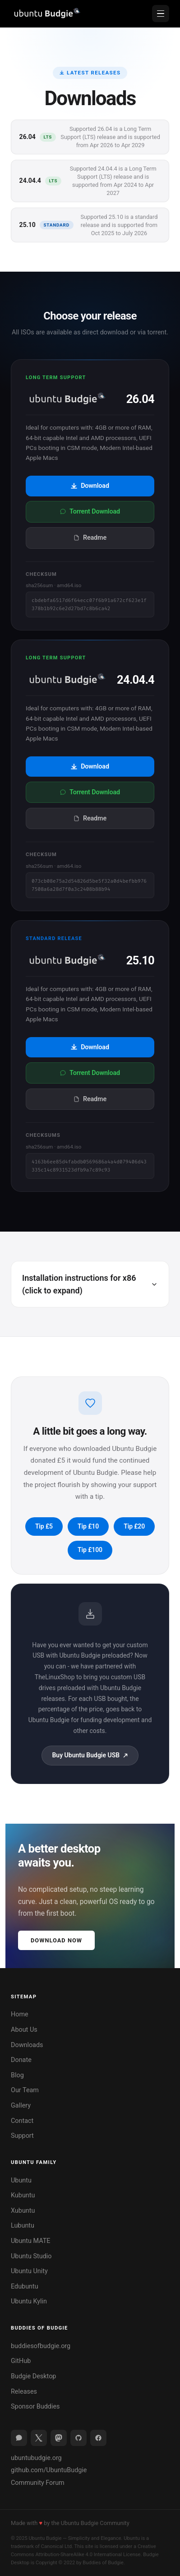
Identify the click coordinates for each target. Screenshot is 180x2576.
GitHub (21, 2361)
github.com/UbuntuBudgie (49, 2470)
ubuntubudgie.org (36, 2458)
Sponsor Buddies (35, 2406)
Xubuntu (23, 2211)
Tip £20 (134, 1526)
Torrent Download (90, 511)
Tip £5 (44, 1526)
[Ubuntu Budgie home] (46, 13)
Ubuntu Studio (31, 2256)
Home (19, 2014)
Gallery (21, 2105)
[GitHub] (78, 2438)
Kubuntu (23, 2195)
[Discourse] (19, 2438)
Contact (22, 2121)
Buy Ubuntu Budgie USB (90, 1755)
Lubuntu (22, 2225)
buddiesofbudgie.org (40, 2346)
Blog (17, 2075)
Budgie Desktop (33, 2376)
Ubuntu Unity (29, 2271)
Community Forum (38, 2483)
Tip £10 (88, 1526)
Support (22, 2136)
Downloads (27, 2045)
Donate (21, 2060)
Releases (24, 2391)
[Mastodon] (59, 2438)
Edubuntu (24, 2286)
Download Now (56, 1940)
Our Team (25, 2090)
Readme (90, 538)
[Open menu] (160, 13)
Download (90, 486)
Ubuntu (21, 2180)
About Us (24, 2030)
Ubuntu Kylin (29, 2301)
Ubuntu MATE (30, 2241)
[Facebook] (98, 2438)
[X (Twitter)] (39, 2438)
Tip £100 (90, 1549)
